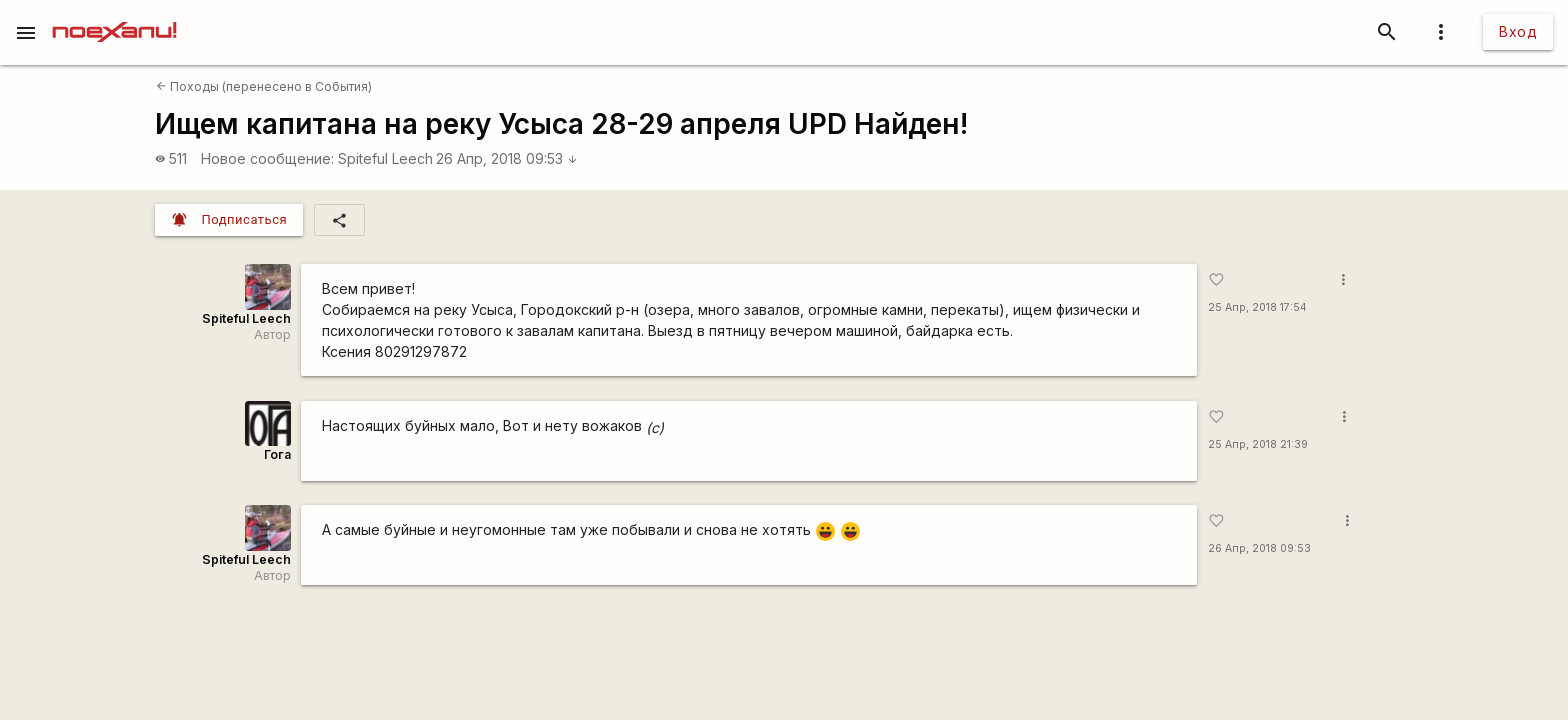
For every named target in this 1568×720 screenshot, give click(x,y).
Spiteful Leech (385, 158)
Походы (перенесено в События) (264, 86)
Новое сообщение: (267, 158)
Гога (277, 454)
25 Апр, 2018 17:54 (1257, 307)
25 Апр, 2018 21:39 (1258, 444)
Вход (1518, 31)
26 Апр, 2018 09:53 (507, 158)
